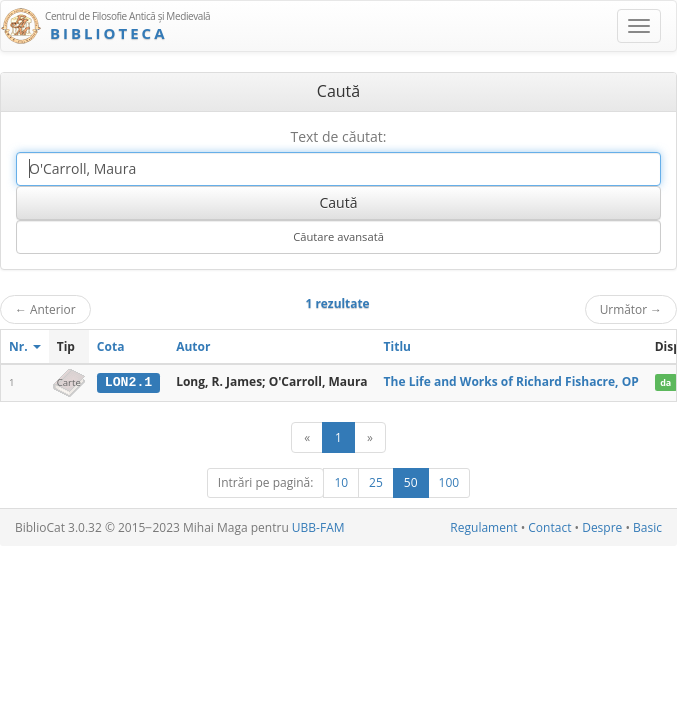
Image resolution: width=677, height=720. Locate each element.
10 (341, 482)
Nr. (25, 346)
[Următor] (370, 437)
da (665, 382)
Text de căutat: (338, 136)
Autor (193, 346)
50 (411, 482)
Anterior (45, 309)
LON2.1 (128, 382)
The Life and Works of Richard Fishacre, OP (511, 381)
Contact (549, 527)
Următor (631, 309)
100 (449, 482)
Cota (111, 346)
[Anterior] (307, 437)
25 (376, 482)
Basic (647, 527)
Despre (602, 527)
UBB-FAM (318, 527)
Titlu (397, 346)
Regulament (483, 527)
